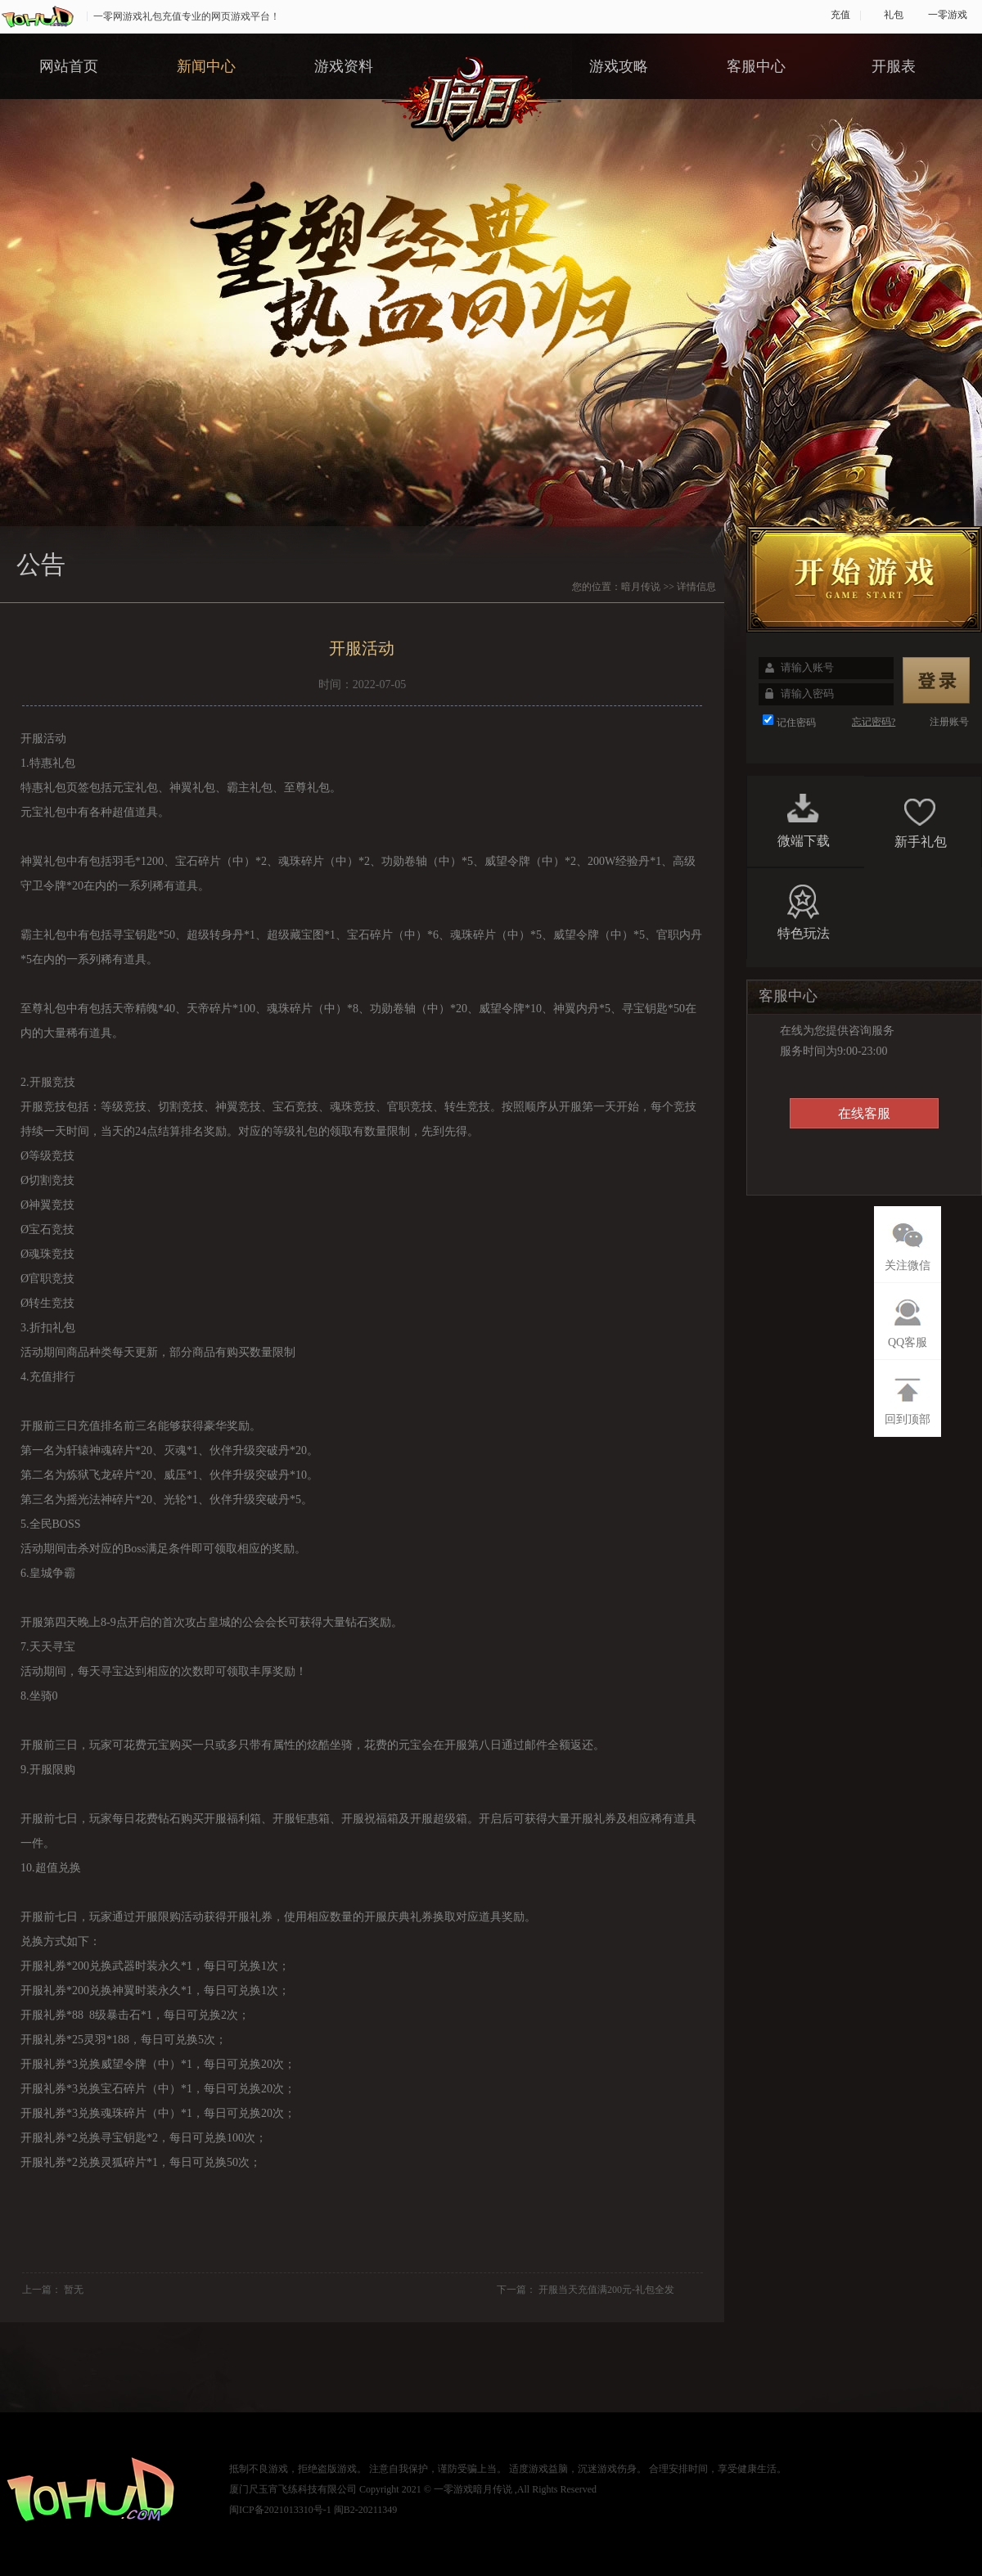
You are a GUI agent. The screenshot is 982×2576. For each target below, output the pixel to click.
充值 (840, 14)
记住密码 (796, 722)
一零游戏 (947, 14)
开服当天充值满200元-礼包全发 (606, 2289)
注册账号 (949, 721)
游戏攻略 (618, 66)
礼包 (893, 14)
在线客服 (864, 1113)
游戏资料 (343, 66)
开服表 (894, 66)
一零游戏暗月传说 (473, 2489)
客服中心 (756, 66)
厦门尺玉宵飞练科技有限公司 (293, 2489)
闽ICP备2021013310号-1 (280, 2509)
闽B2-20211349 (366, 2509)
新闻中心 (206, 66)
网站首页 (68, 66)
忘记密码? (873, 721)
